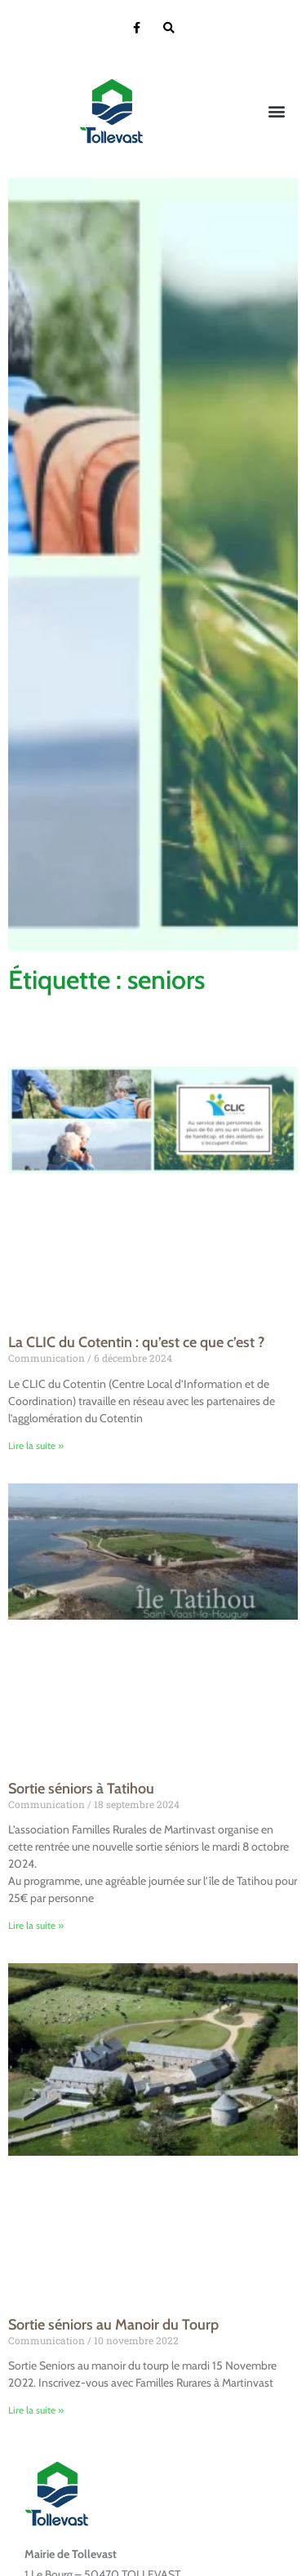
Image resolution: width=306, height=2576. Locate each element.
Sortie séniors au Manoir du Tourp (113, 2325)
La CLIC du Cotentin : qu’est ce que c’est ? (136, 1342)
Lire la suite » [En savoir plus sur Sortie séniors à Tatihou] (36, 1925)
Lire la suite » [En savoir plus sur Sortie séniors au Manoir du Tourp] (36, 2410)
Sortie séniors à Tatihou (81, 1789)
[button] (276, 111)
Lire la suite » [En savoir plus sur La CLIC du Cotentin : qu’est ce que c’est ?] (36, 1445)
